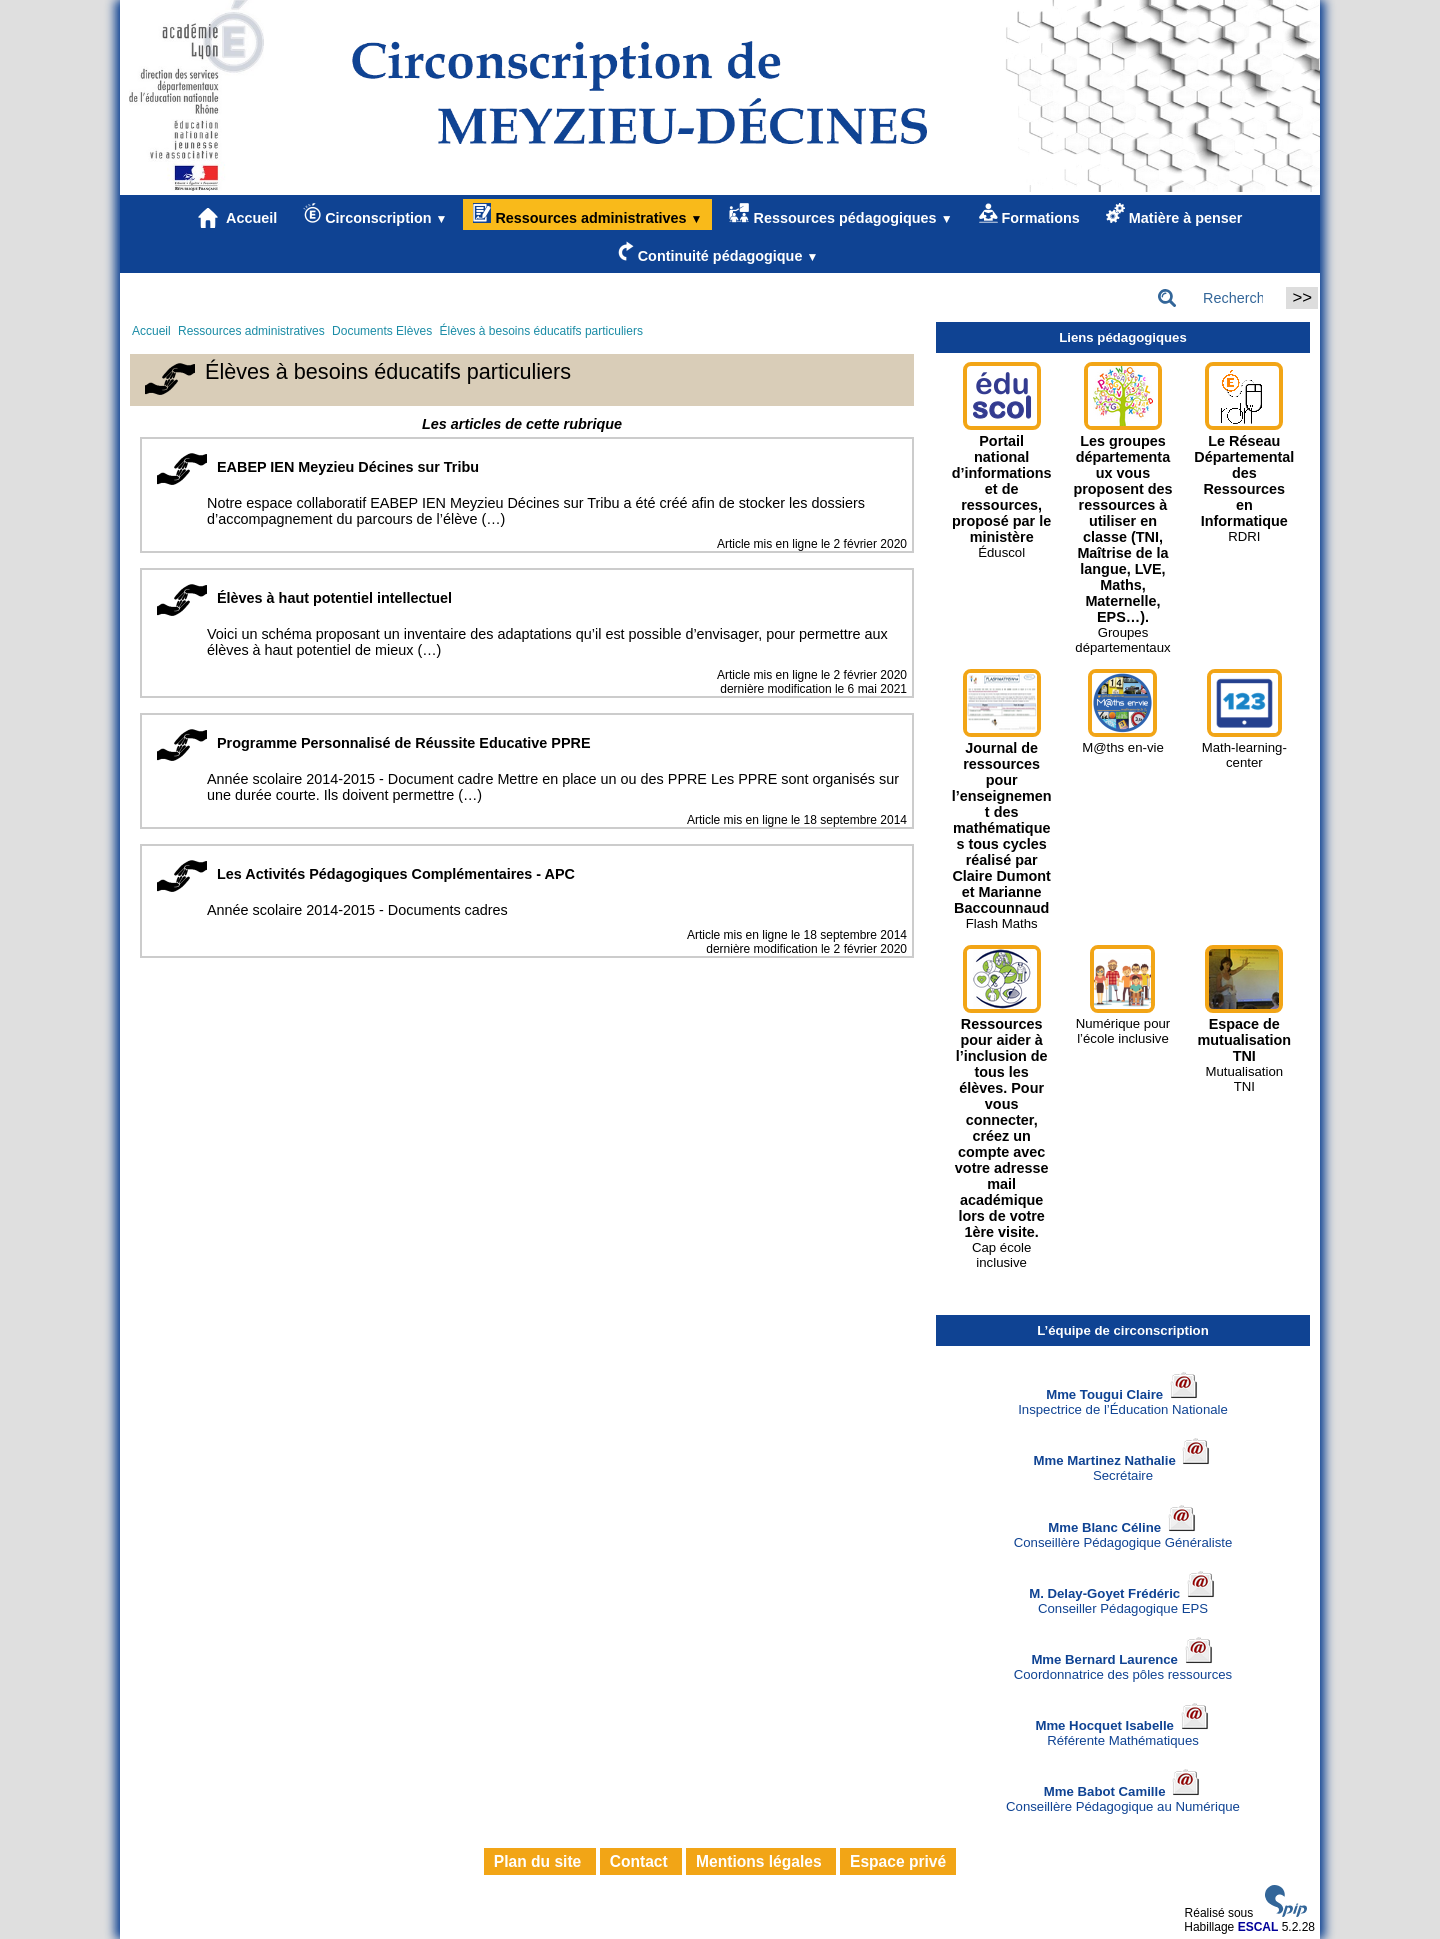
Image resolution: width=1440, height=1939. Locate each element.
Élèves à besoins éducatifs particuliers (540, 331)
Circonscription (375, 214)
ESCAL (1258, 1927)
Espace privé (898, 1861)
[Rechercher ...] (1216, 298)
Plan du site (540, 1861)
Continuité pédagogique (718, 252)
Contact (641, 1861)
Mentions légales (761, 1861)
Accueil (238, 218)
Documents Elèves (382, 331)
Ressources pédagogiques (840, 214)
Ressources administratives (587, 214)
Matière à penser (1174, 214)
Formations (1029, 214)
